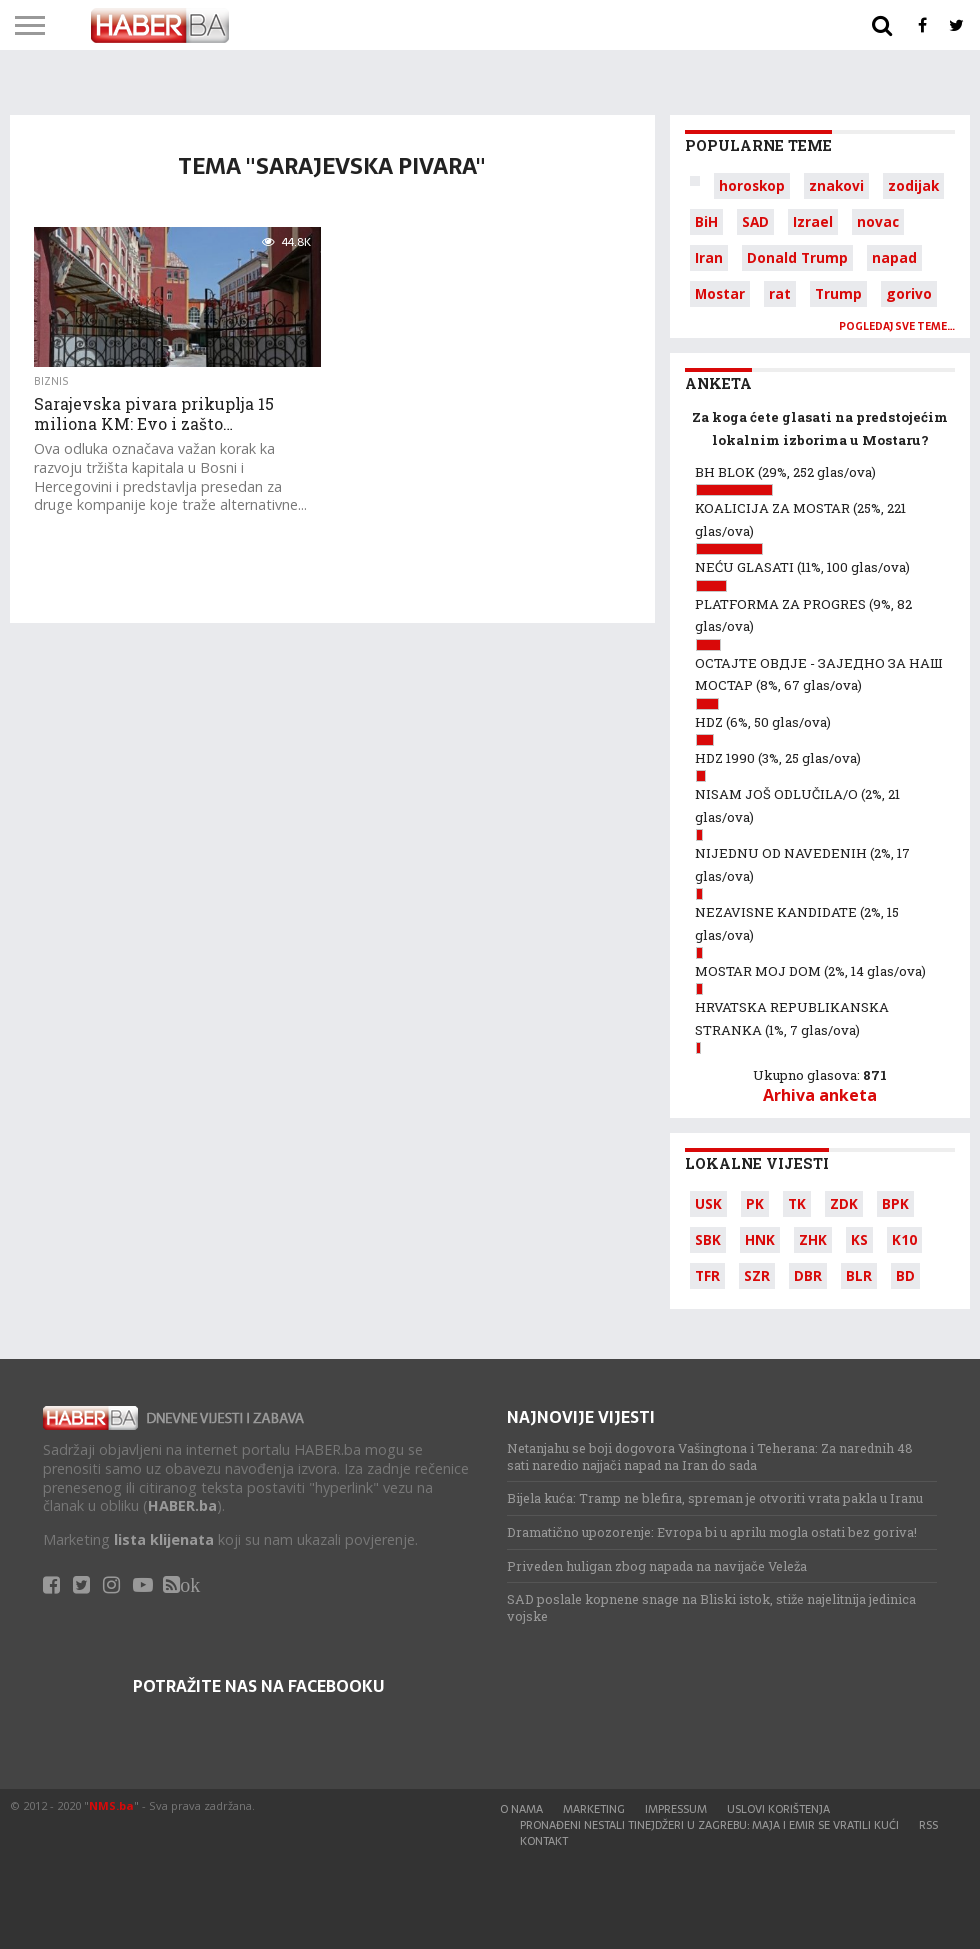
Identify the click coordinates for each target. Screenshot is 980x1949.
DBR (808, 1275)
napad (894, 257)
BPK (895, 1203)
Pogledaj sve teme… (897, 326)
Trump (838, 293)
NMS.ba (111, 1805)
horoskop (752, 185)
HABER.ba (182, 1505)
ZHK (813, 1239)
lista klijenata (164, 1539)
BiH (706, 221)
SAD (755, 221)
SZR (757, 1275)
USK (708, 1203)
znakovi (836, 185)
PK (755, 1203)
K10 (904, 1239)
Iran (709, 257)
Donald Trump (797, 257)
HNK (760, 1239)
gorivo (909, 293)
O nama (521, 1809)
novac (878, 221)
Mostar (720, 293)
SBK (708, 1239)
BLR (859, 1275)
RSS (928, 1825)
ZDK (844, 1203)
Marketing (594, 1809)
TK (797, 1203)
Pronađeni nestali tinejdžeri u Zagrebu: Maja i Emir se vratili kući (709, 1825)
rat (780, 293)
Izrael (813, 221)
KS (859, 1239)
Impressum (676, 1809)
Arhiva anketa (820, 1095)
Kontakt (544, 1841)
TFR (707, 1275)
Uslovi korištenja (778, 1809)
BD (905, 1275)
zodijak (913, 185)
